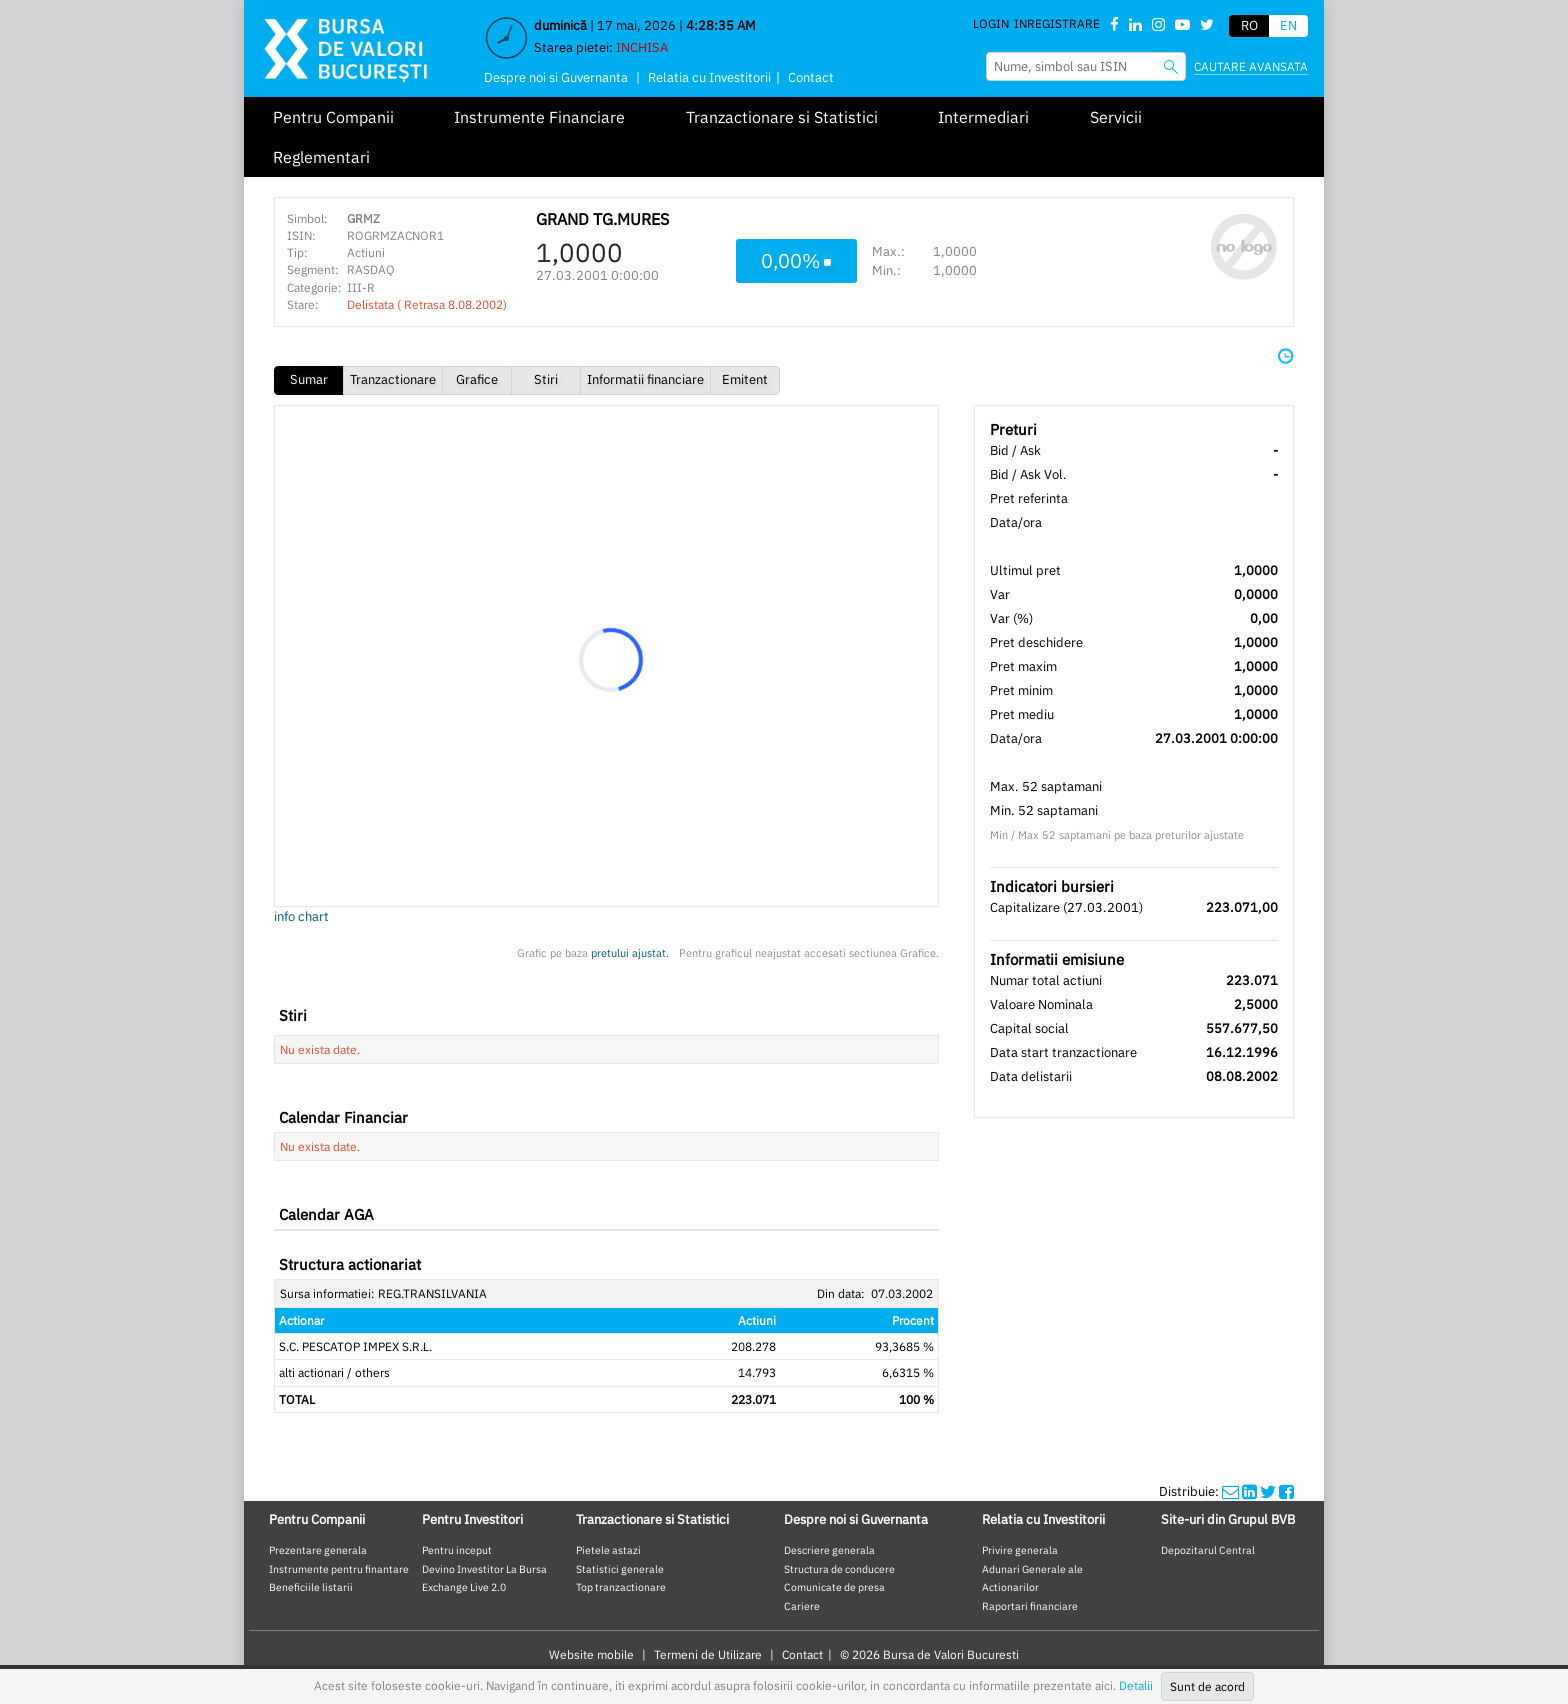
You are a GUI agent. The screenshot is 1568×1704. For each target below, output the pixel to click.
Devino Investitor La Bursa (484, 1569)
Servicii (1116, 117)
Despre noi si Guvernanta (556, 77)
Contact (811, 77)
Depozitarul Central (1208, 1550)
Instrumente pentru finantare (339, 1569)
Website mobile (591, 1654)
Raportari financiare (1030, 1606)
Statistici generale (620, 1569)
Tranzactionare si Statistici (782, 117)
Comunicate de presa (834, 1587)
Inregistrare (1057, 23)
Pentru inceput (457, 1550)
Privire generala (1020, 1550)
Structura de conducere (839, 1569)
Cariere (802, 1606)
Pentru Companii (333, 117)
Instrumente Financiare (539, 117)
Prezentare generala (318, 1550)
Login (991, 23)
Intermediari (983, 117)
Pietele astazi (608, 1550)
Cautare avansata (1251, 66)
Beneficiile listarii (311, 1587)
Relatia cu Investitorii (709, 77)
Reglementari (321, 157)
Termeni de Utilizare (708, 1654)
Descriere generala (829, 1550)
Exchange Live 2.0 (464, 1587)
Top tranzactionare (621, 1587)
